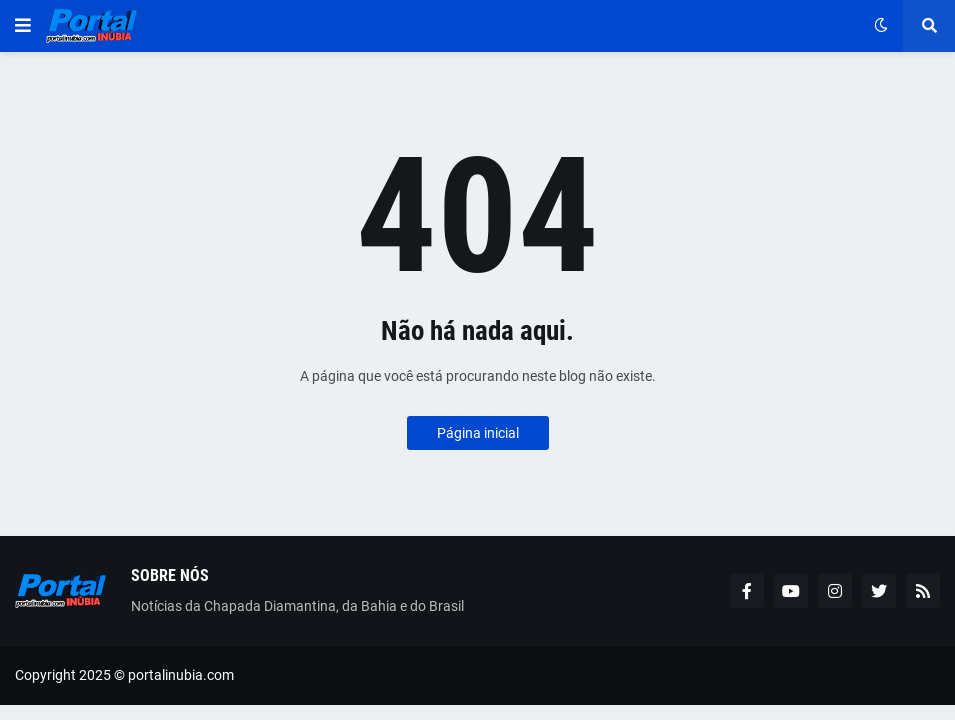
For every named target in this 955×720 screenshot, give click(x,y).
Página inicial (478, 433)
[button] (23, 26)
